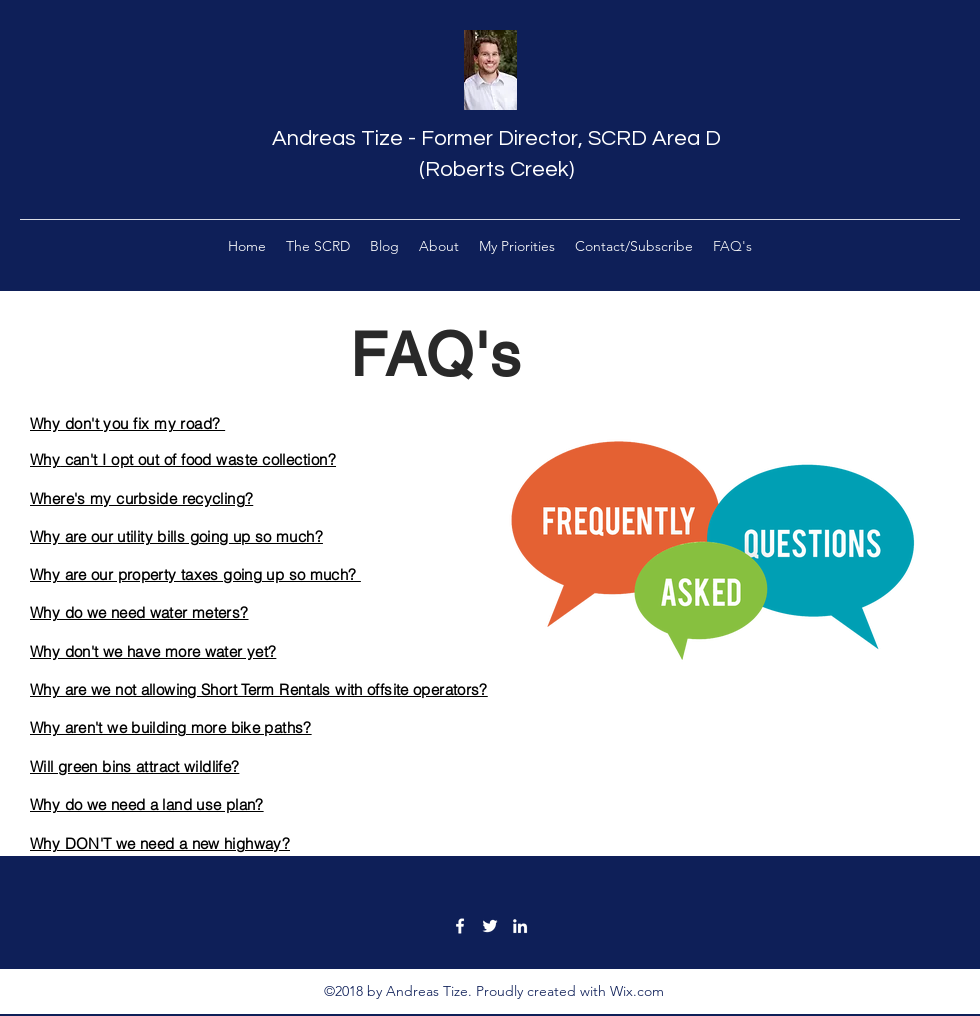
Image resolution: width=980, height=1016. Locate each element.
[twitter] (490, 926)
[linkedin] (520, 926)
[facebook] (460, 926)
